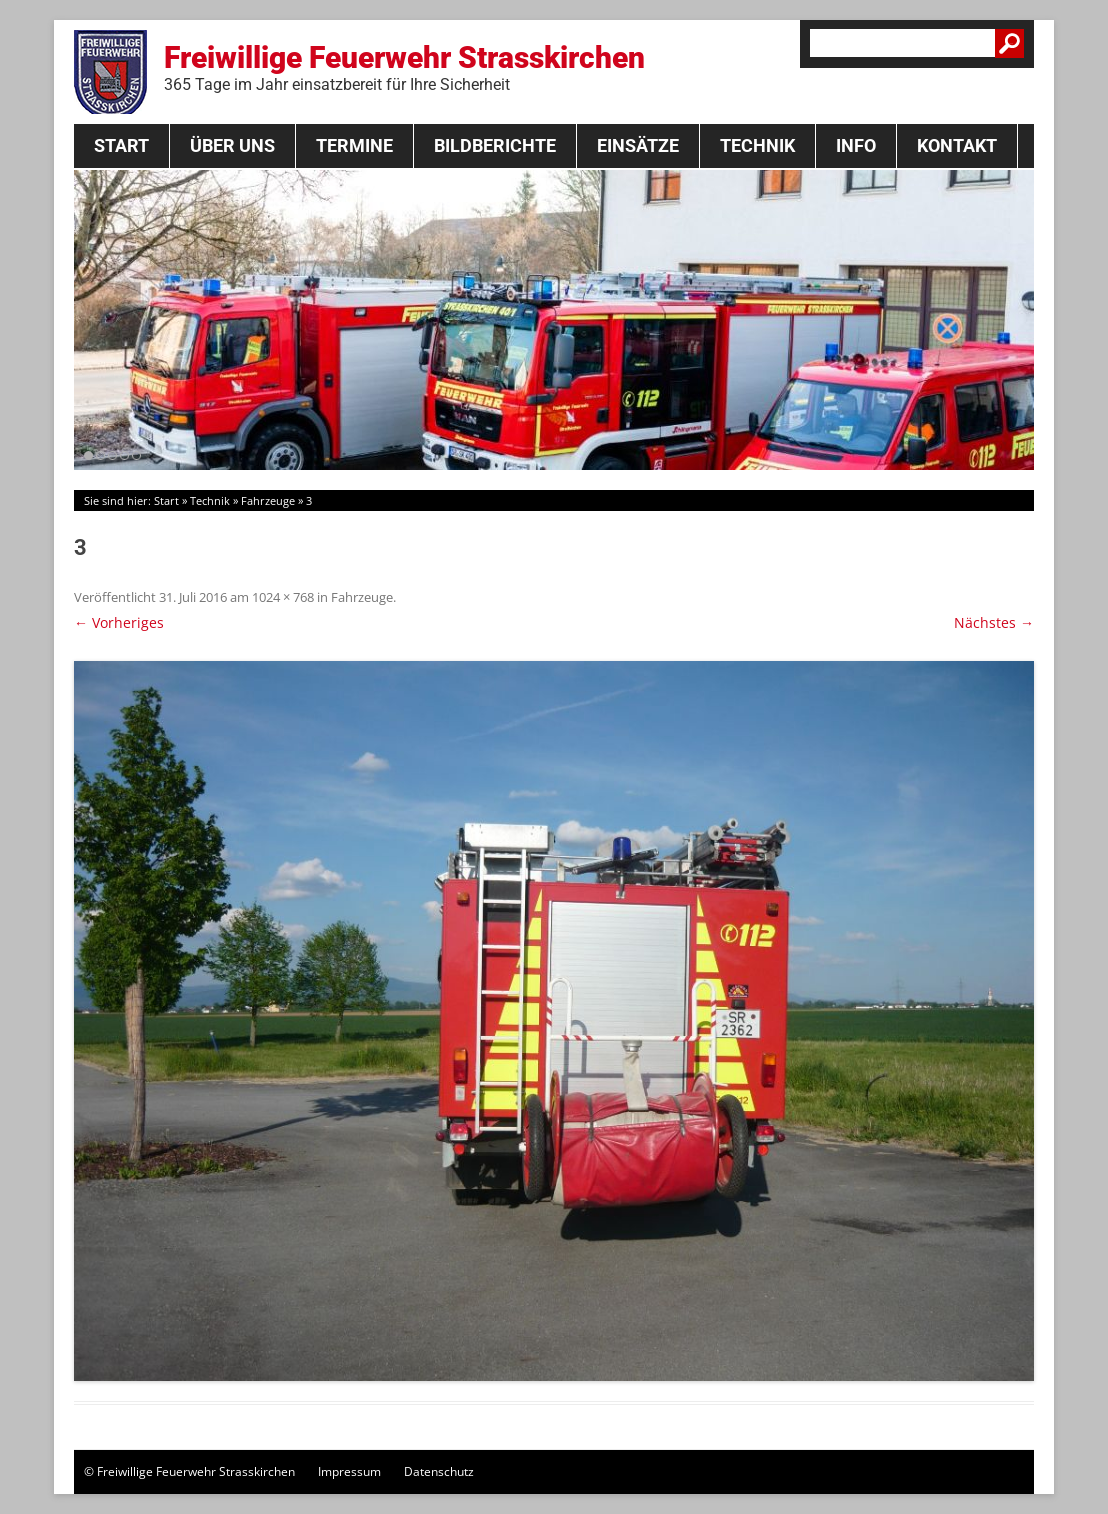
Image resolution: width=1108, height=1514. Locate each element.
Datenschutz (439, 1471)
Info (856, 145)
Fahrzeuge (268, 500)
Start (121, 145)
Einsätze (638, 145)
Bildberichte (495, 145)
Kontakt (957, 145)
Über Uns (232, 145)
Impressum (349, 1471)
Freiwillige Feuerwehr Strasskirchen (404, 67)
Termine (354, 145)
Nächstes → (994, 622)
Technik (757, 145)
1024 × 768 (283, 597)
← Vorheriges (119, 622)
